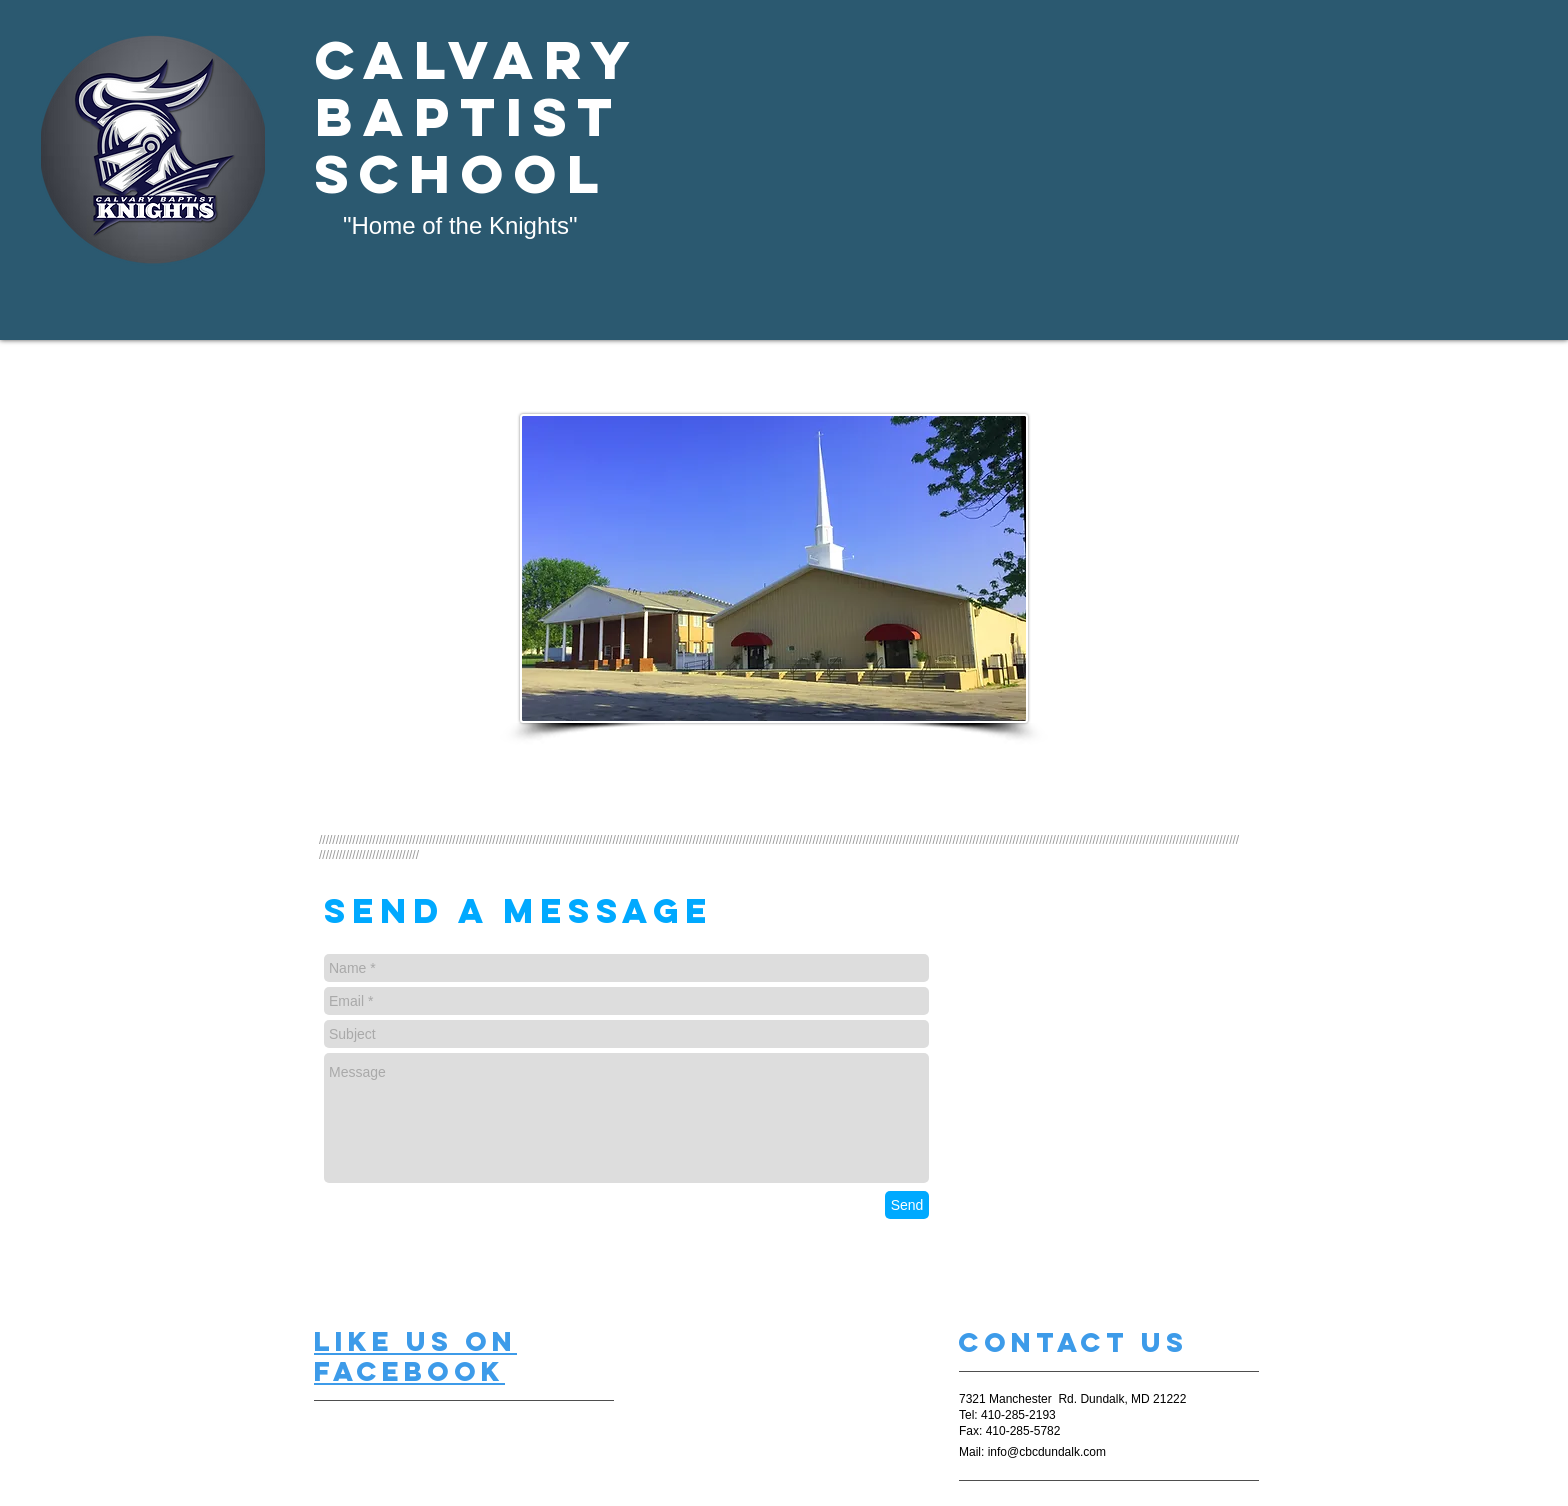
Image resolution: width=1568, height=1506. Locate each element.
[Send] (907, 1205)
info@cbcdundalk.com (1047, 1452)
